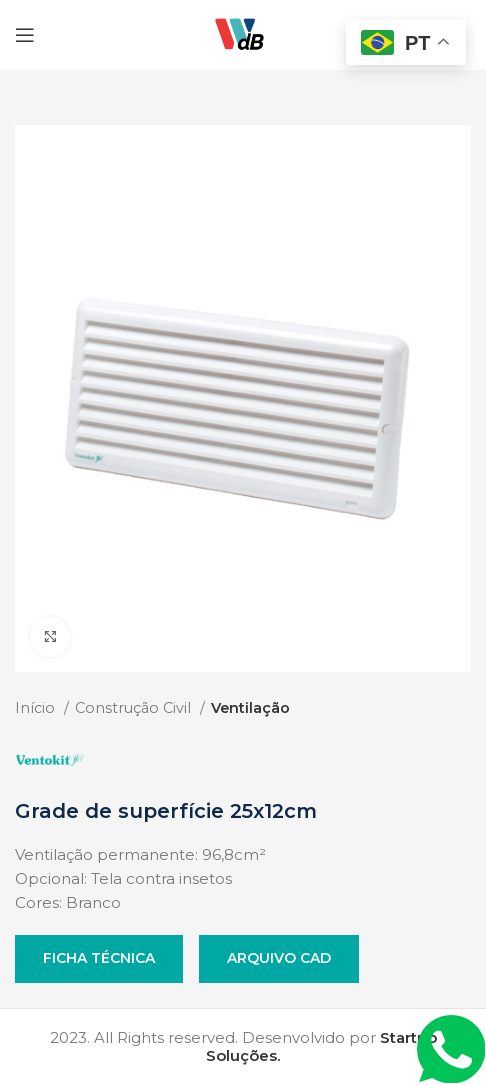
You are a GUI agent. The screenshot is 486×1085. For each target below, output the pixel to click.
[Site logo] (243, 33)
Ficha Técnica (99, 958)
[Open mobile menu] (25, 35)
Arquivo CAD (279, 958)
